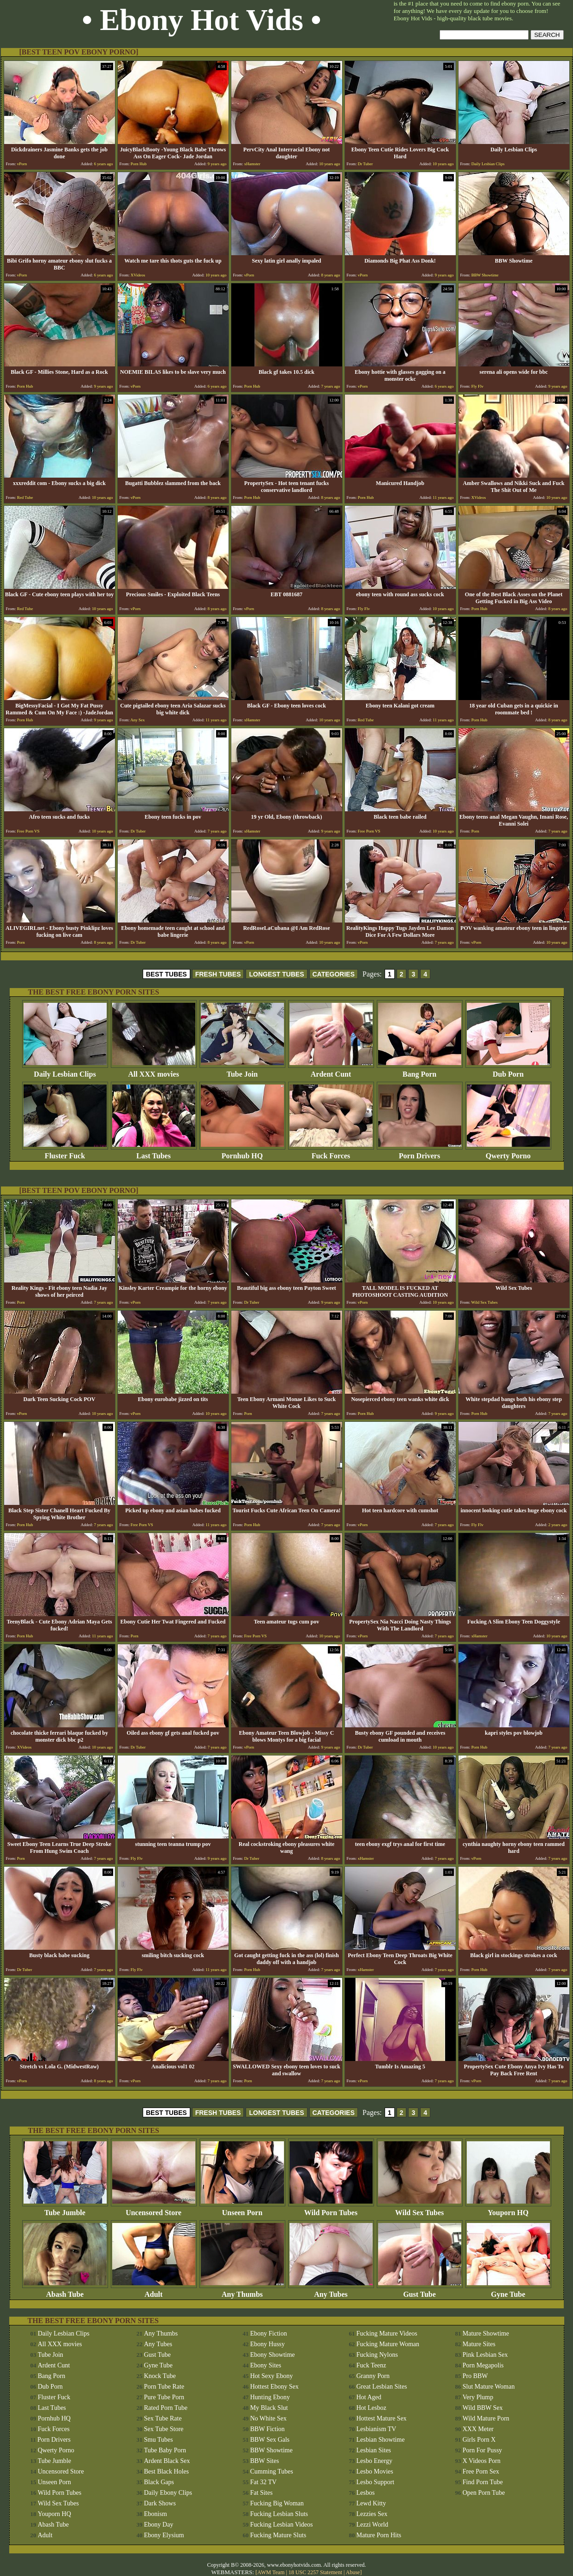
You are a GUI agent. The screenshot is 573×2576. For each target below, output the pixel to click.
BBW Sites (264, 2460)
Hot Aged (368, 2397)
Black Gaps (159, 2482)
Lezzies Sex (371, 2513)
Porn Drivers (420, 1152)
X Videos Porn (482, 2460)
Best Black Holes (166, 2471)
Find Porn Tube (483, 2482)
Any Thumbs (242, 2291)
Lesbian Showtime (380, 2439)
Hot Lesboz (371, 2407)
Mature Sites (479, 2344)
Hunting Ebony (270, 2397)
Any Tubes (331, 2291)
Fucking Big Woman (277, 2503)
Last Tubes (154, 1152)
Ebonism (155, 2513)
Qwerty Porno (508, 1152)
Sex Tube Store (164, 2429)
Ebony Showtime (272, 2354)
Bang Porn (420, 1071)
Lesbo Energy (374, 2460)
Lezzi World (372, 2524)
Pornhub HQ (242, 1152)
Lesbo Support (375, 2482)
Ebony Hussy (267, 2344)
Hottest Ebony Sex (274, 2386)
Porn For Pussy (482, 2450)
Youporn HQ (508, 2209)
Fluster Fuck (65, 1152)
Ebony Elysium (164, 2535)
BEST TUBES (166, 974)
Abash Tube (65, 2291)
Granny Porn (373, 2375)
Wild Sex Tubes (420, 2209)
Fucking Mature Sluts (278, 2535)
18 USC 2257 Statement (315, 2572)
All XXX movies (154, 1071)
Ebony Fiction (268, 2333)
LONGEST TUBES (276, 974)
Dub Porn (508, 1071)
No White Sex (268, 2418)
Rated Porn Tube (165, 2407)
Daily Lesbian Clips (65, 1071)
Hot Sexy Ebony (271, 2375)
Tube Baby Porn (165, 2450)
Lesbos (365, 2492)
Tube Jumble (65, 2209)
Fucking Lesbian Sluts (279, 2513)
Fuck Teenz (371, 2365)
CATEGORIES (334, 974)
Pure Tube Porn (164, 2397)
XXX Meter (478, 2429)
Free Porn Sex (481, 2471)
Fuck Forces (331, 1152)
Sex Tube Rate (163, 2418)
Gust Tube (420, 2291)
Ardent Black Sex (167, 2460)
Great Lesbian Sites (381, 2386)
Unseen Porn (242, 2209)
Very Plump (478, 2397)
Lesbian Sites (373, 2450)
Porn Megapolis (483, 2365)
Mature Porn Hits (378, 2535)
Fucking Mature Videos (386, 2333)
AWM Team (271, 2572)
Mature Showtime (486, 2333)
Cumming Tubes (271, 2471)
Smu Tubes (158, 2439)
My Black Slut (269, 2407)
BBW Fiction (267, 2429)
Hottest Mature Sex (381, 2418)
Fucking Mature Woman (387, 2344)
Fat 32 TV (263, 2482)
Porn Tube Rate (164, 2386)
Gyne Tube (508, 2291)
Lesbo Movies (374, 2471)
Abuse (353, 2572)
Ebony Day (158, 2524)
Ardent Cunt (331, 1071)
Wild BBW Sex (483, 2407)
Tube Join (242, 1071)
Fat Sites (261, 2492)
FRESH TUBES (218, 974)
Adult (154, 2291)
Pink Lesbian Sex (485, 2354)
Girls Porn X (479, 2439)
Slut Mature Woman (489, 2386)
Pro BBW (475, 2375)
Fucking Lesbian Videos (281, 2524)
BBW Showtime (271, 2450)
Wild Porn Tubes (331, 2209)
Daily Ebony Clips (168, 2492)
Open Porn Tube (484, 2492)
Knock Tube (160, 2375)
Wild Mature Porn (486, 2418)
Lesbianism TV (376, 2429)
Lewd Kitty (371, 2503)
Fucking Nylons (377, 2354)
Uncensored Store (154, 2209)
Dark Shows (160, 2503)
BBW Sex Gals (270, 2439)
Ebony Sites (265, 2365)
